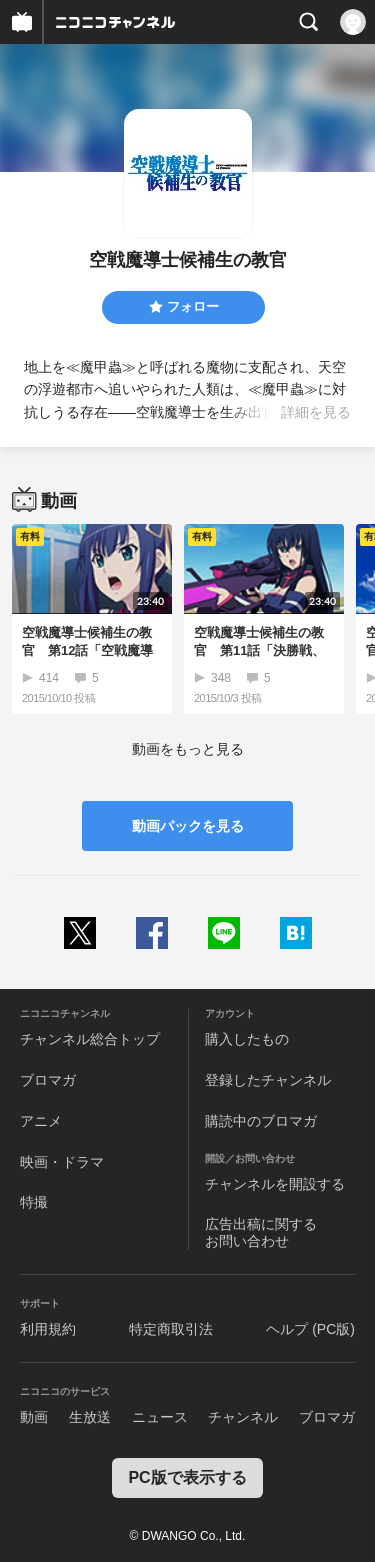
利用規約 (48, 1329)
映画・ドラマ (62, 1162)
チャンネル (243, 1417)
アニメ (41, 1121)
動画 (34, 1417)
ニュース (160, 1417)
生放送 (90, 1417)
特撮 (34, 1202)
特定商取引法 (171, 1329)
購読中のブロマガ (261, 1121)
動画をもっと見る (188, 749)
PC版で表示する (187, 1477)
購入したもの (247, 1039)
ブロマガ (48, 1080)
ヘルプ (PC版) (310, 1329)
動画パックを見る (188, 826)
